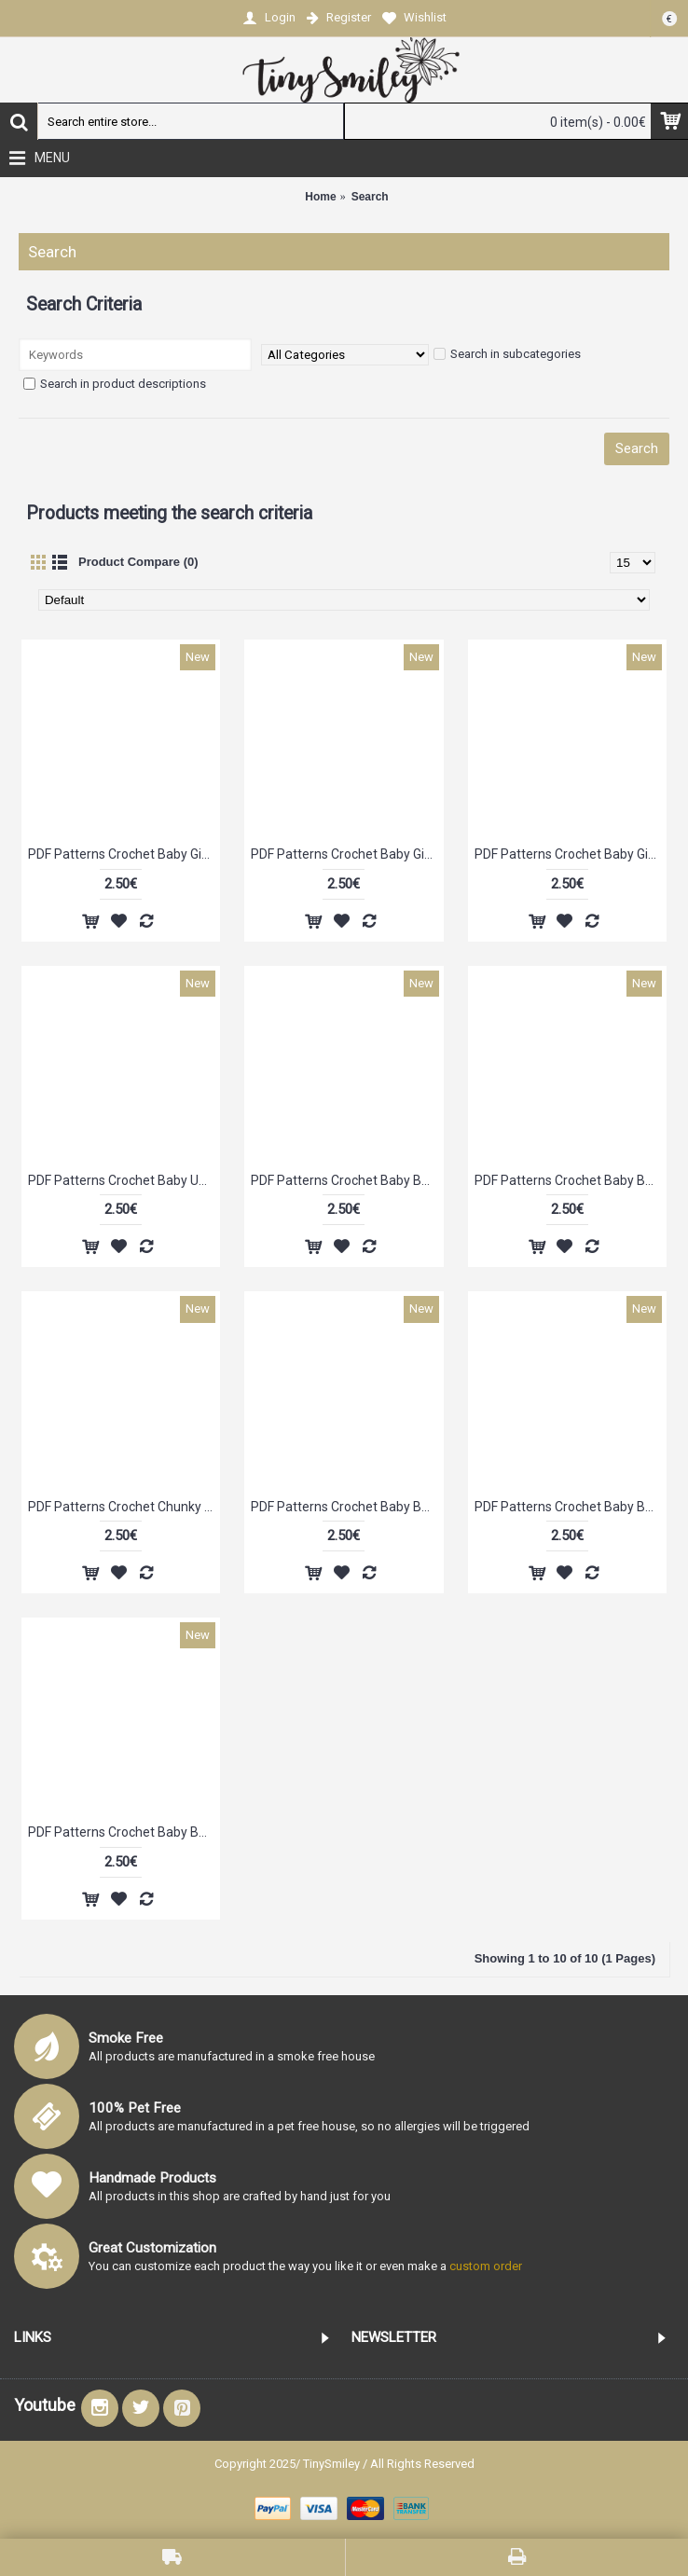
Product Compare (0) (138, 562)
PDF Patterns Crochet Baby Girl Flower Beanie (347, 854)
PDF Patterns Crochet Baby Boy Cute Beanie (571, 1506)
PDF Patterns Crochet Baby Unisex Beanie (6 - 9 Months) (124, 1180)
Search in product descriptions (114, 384)
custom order (485, 2266)
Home (320, 196)
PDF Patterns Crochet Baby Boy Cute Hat (124, 1832)
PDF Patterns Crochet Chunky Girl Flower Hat (124, 1506)
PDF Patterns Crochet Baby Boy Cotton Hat (347, 1506)
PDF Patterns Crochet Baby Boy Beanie (571, 1180)
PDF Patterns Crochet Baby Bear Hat (347, 1180)
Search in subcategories (507, 354)
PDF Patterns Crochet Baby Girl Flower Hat (571, 854)
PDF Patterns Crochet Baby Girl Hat (124, 854)
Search (370, 196)
